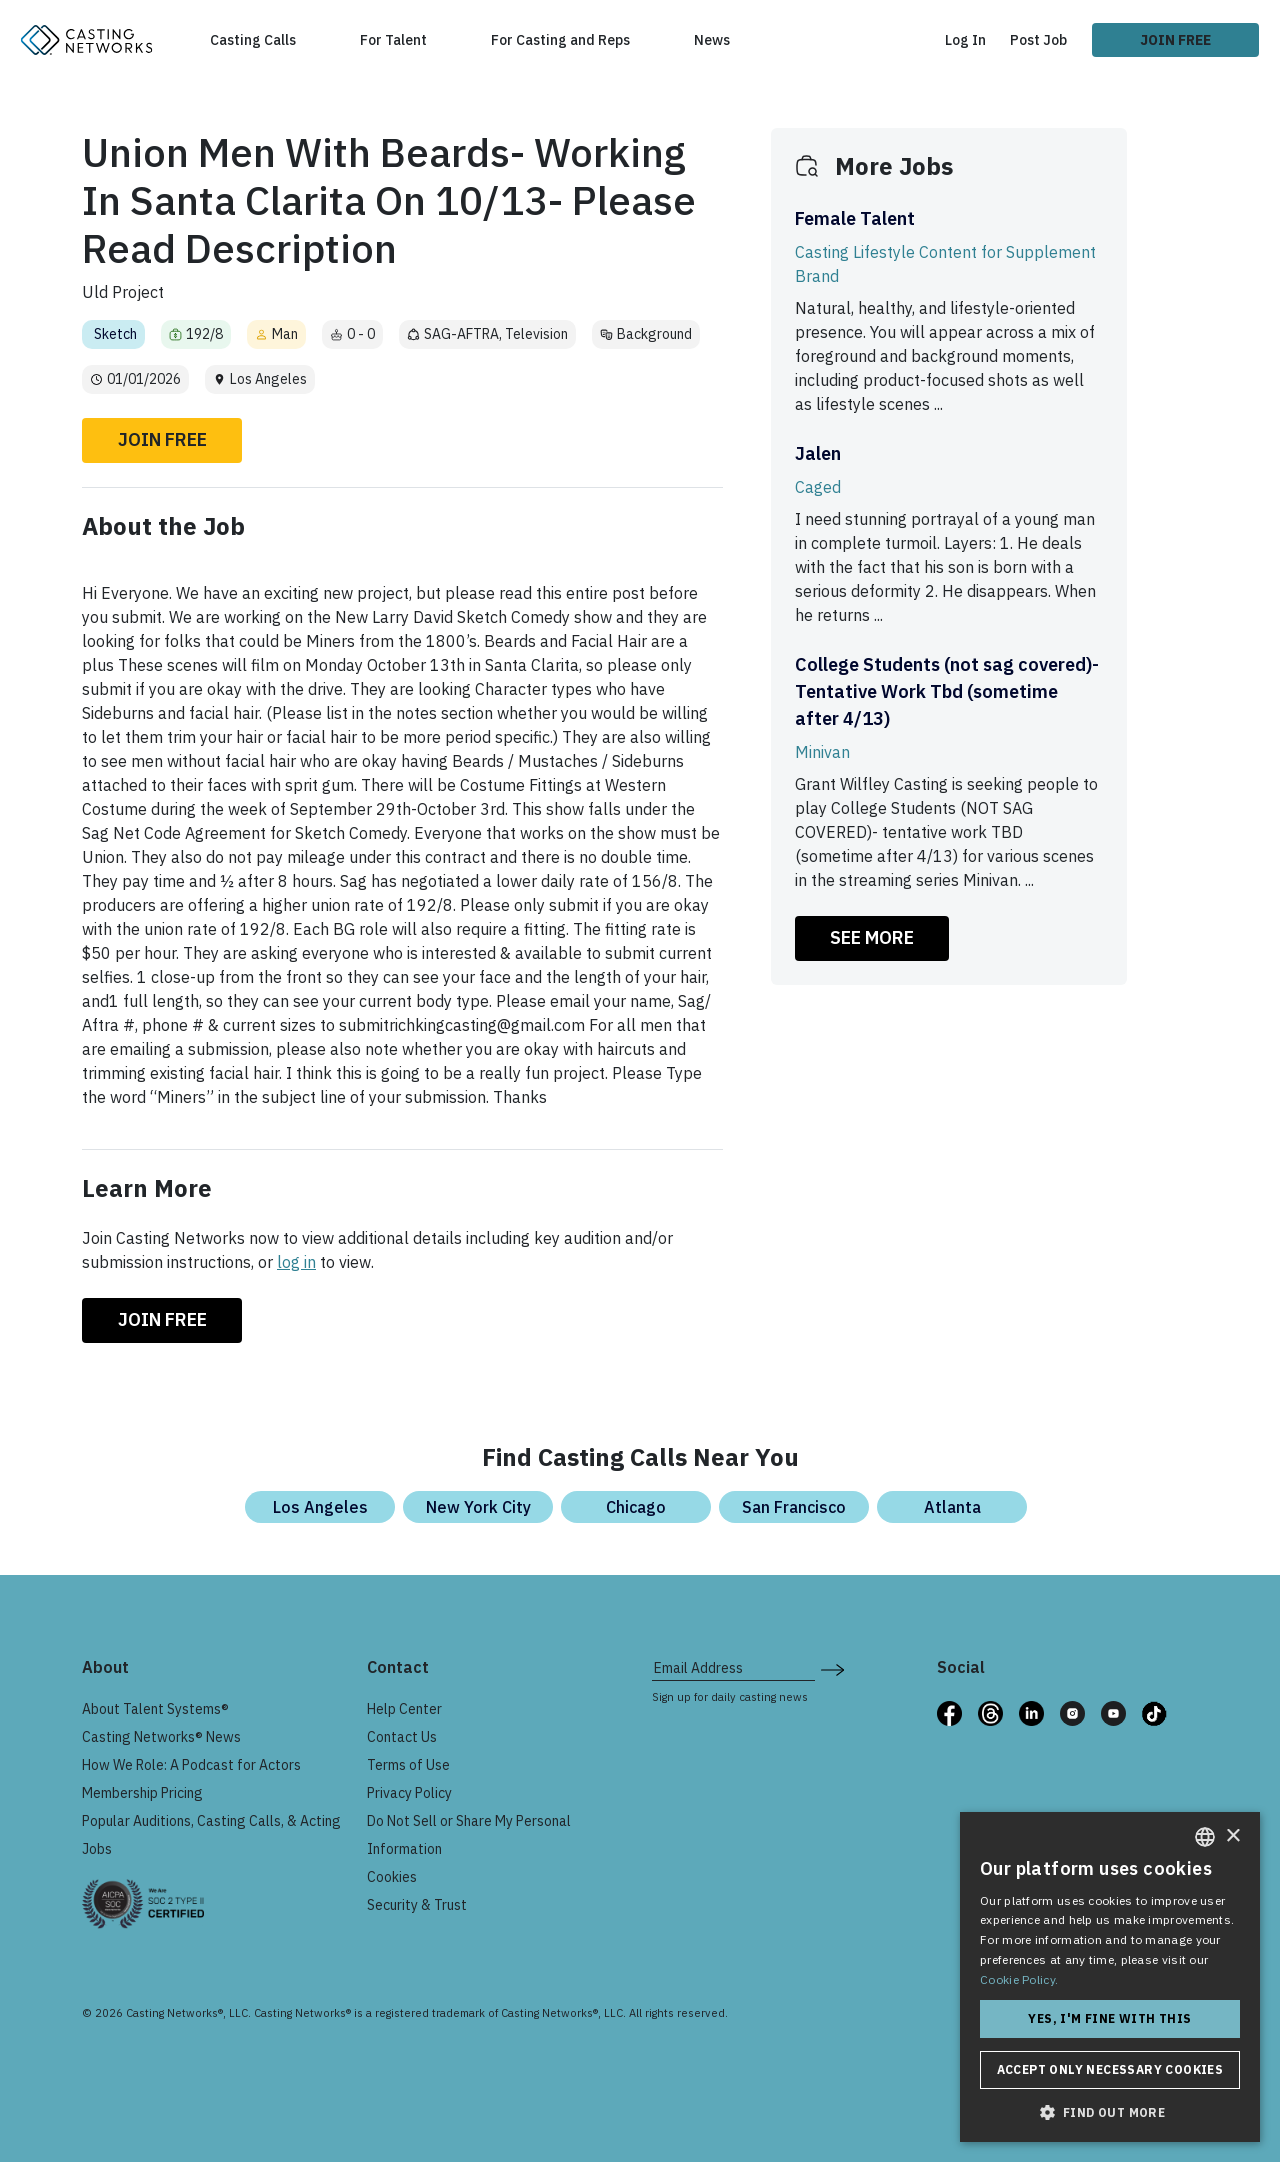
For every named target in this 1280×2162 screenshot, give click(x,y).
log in (296, 1262)
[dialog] (1110, 1977)
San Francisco (794, 1507)
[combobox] (1205, 1837)
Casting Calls (253, 40)
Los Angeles (320, 1507)
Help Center (404, 1709)
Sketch (115, 334)
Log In (965, 40)
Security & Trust (417, 1905)
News (712, 40)
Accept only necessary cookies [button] (1110, 2069)
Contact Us (402, 1737)
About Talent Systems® (155, 1709)
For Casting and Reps (560, 40)
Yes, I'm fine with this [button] (1109, 2018)
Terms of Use (408, 1765)
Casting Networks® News (161, 1737)
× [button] (1232, 1836)
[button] (1110, 2112)
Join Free (1175, 40)
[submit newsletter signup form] (832, 1668)
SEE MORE (872, 937)
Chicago (636, 1507)
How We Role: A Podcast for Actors (191, 1765)
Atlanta (952, 1507)
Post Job (1038, 40)
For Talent (393, 40)
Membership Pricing (142, 1793)
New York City (478, 1507)
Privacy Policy (409, 1793)
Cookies (392, 1877)
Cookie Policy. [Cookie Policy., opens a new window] (1019, 1979)
